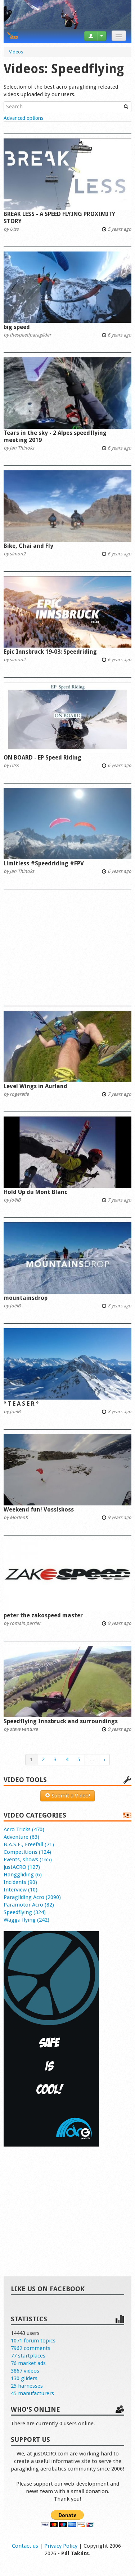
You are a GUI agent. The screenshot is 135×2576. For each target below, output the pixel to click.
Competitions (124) (27, 1852)
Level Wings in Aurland (35, 1086)
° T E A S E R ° (21, 1403)
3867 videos (25, 2371)
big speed (17, 327)
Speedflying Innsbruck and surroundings (61, 1721)
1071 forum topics (33, 2340)
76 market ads (28, 2363)
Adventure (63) (21, 1837)
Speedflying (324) (25, 1912)
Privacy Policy (60, 2546)
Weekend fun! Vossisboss (39, 1509)
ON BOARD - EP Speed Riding (42, 757)
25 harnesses (27, 2386)
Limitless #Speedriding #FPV (44, 863)
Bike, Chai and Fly (28, 545)
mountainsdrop (26, 1297)
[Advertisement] (67, 944)
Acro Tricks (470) (24, 1829)
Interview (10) (20, 1889)
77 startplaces (28, 2355)
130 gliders (24, 2378)
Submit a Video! (67, 1795)
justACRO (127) (22, 1867)
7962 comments (30, 2348)
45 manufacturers (32, 2393)
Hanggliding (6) (23, 1874)
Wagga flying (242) (26, 1920)
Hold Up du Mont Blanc (35, 1192)
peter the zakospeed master (43, 1615)
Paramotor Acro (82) (29, 1905)
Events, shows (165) (28, 1859)
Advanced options (23, 118)
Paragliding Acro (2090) (32, 1897)
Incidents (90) (20, 1882)
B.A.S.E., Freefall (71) (29, 1844)
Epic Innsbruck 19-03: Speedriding (50, 651)
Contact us (25, 2546)
